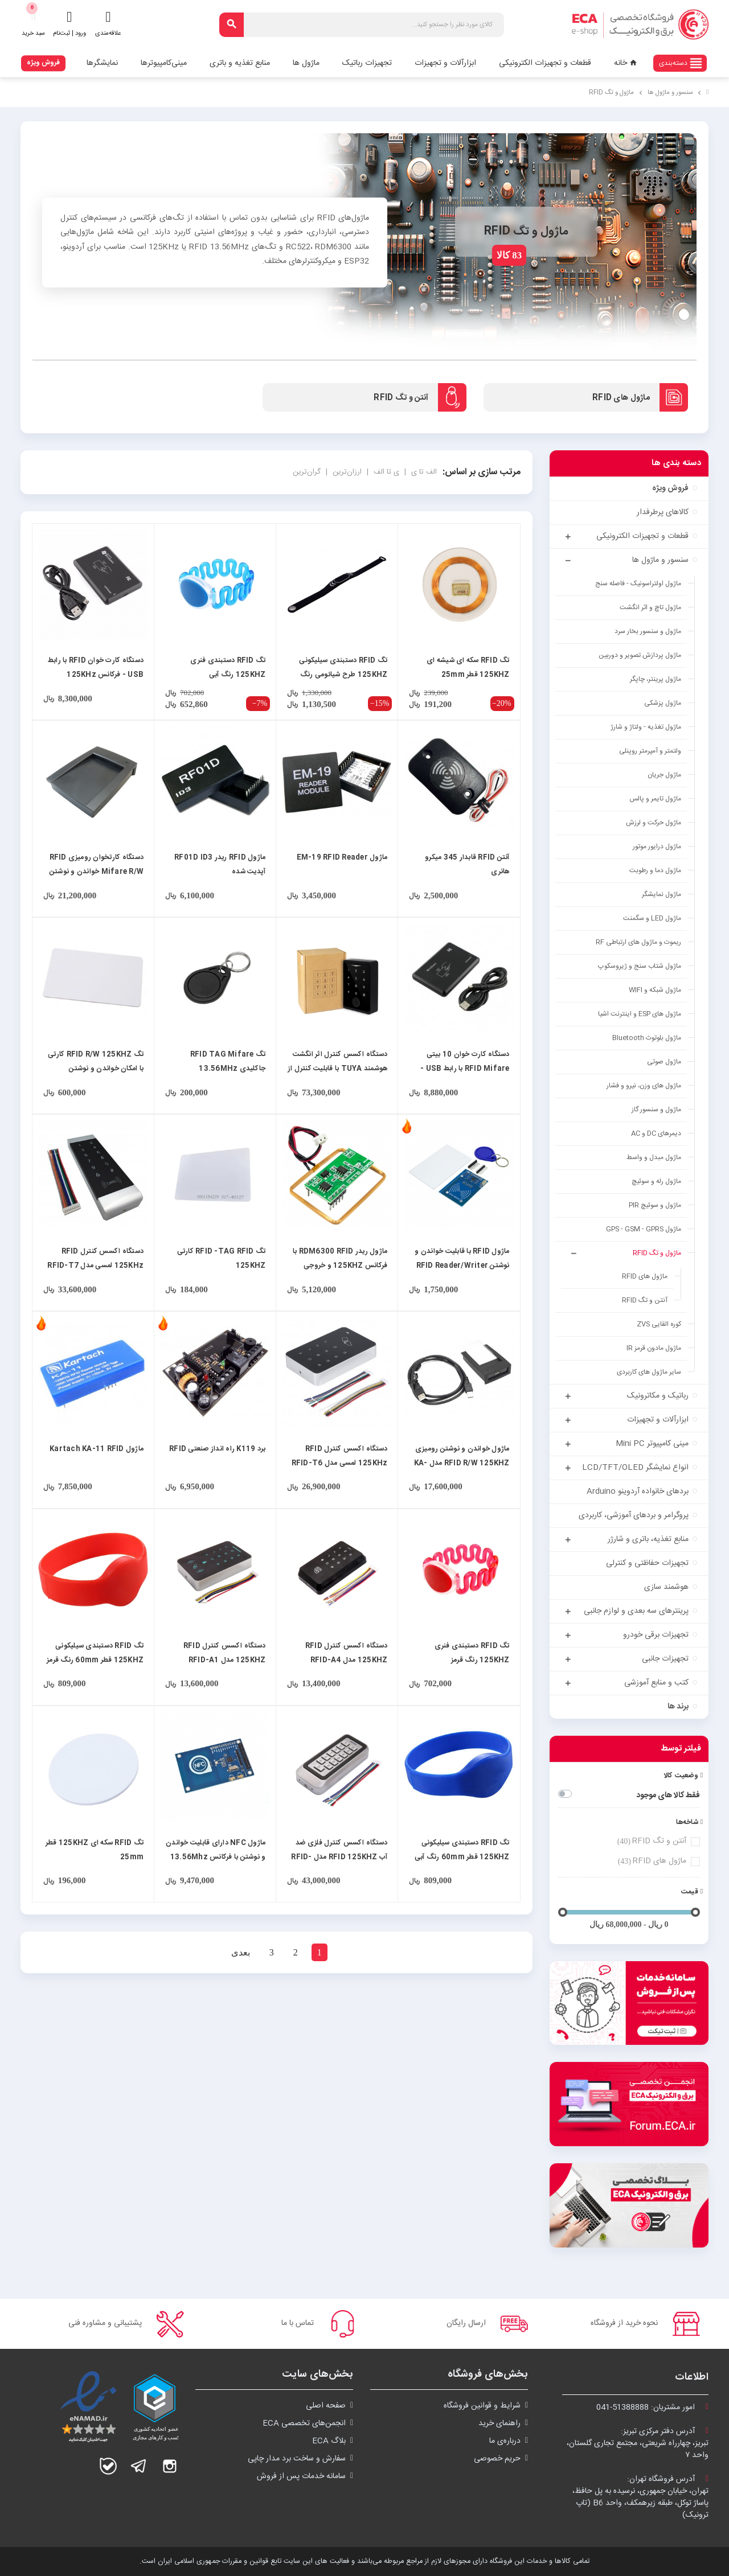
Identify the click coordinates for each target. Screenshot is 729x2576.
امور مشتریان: (652, 2407)
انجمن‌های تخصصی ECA (304, 2423)
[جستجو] (362, 25)
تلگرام (139, 2466)
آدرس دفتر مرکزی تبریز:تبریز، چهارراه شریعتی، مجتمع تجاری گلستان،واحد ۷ (637, 2443)
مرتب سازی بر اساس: (482, 472)
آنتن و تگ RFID (651, 1841)
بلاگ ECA (329, 2441)
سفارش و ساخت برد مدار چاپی (297, 2459)
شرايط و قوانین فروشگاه (482, 2406)
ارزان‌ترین (346, 472)
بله (108, 2466)
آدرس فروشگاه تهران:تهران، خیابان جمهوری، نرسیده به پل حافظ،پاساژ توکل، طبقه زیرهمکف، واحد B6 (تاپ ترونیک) (640, 2497)
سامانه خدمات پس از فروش (301, 2476)
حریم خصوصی (497, 2459)
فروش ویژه (43, 62)
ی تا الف (385, 472)
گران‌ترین (307, 472)
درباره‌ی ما (505, 2441)
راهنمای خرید (499, 2423)
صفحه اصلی (326, 2406)
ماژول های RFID (651, 1861)
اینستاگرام (169, 2466)
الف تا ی (423, 472)
